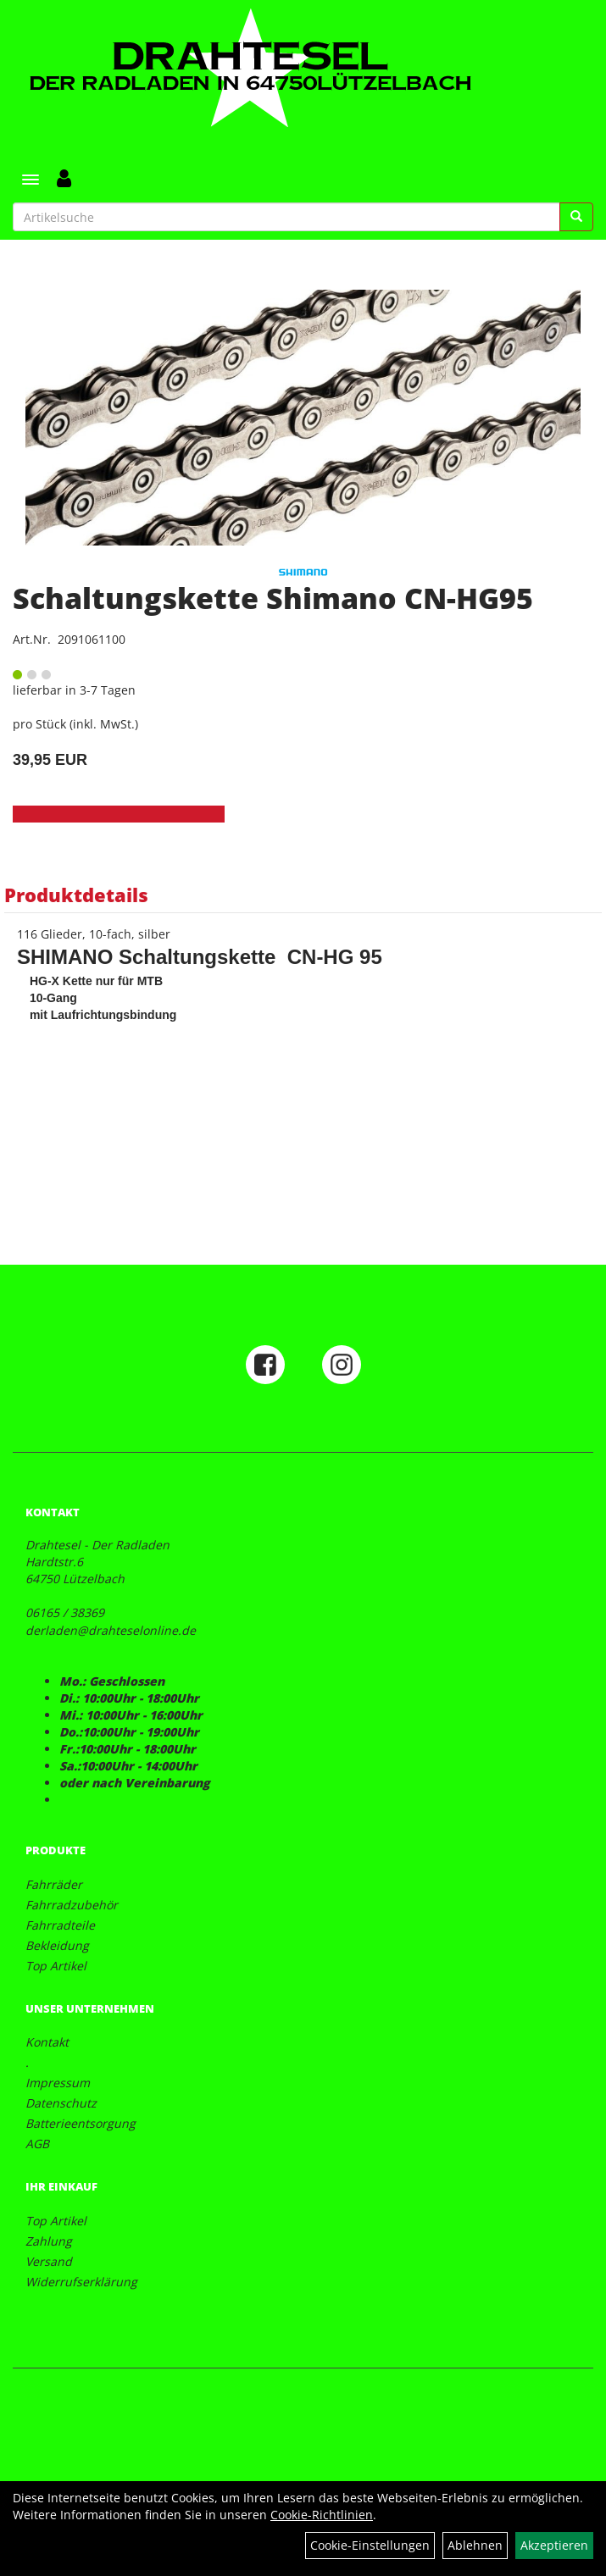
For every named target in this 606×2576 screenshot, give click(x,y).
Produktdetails (76, 894)
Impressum (57, 2083)
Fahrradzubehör (71, 1905)
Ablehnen (475, 2545)
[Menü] (30, 179)
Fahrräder (53, 1884)
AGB (37, 2144)
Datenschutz (61, 2103)
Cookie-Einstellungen (370, 2545)
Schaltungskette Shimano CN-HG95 (273, 598)
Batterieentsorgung (80, 2123)
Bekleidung (57, 1945)
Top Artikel (55, 1966)
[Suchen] (576, 216)
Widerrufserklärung (81, 2282)
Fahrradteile (60, 1925)
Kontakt (47, 2042)
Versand (48, 2261)
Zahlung (48, 2241)
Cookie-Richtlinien (321, 2515)
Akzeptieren (554, 2545)
